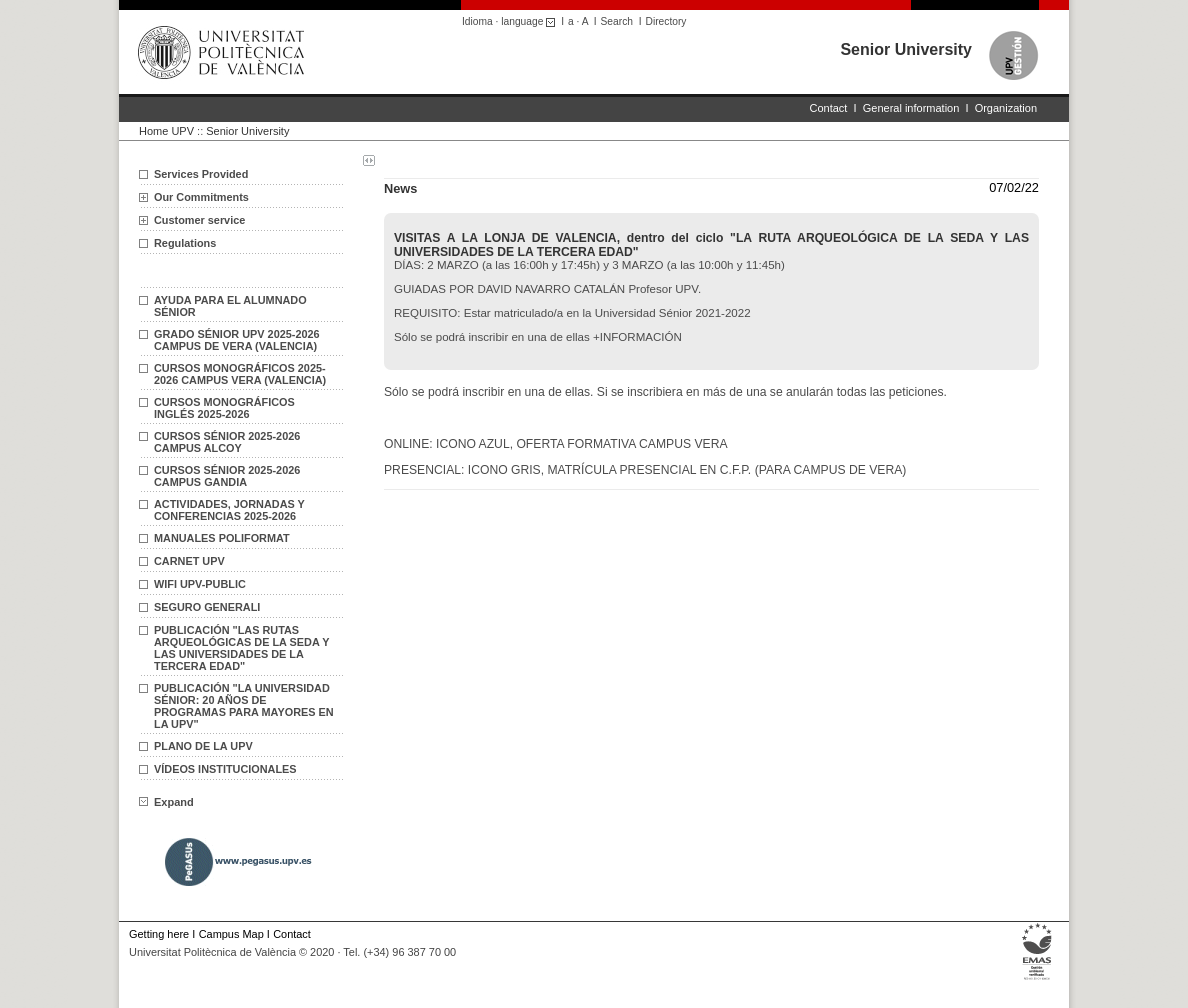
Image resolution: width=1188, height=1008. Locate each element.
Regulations (185, 243)
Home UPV (166, 131)
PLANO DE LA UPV (203, 746)
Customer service (199, 220)
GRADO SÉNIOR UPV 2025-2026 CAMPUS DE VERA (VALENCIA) (237, 340)
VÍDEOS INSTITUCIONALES (225, 769)
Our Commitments (201, 197)
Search (617, 21)
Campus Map (231, 934)
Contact (829, 108)
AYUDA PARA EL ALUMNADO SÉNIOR (230, 306)
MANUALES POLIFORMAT (222, 538)
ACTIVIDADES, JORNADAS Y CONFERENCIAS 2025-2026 (229, 510)
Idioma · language (511, 21)
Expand (166, 802)
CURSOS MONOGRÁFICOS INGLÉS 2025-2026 (224, 408)
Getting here (159, 934)
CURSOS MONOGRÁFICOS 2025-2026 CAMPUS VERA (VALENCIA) (240, 374)
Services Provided (201, 174)
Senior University (906, 49)
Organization (1006, 108)
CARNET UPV (189, 561)
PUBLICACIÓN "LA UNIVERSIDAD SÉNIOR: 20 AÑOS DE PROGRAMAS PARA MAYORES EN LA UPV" (244, 706)
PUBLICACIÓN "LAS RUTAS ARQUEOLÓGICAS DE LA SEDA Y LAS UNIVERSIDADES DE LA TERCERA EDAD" (241, 648)
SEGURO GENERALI (207, 607)
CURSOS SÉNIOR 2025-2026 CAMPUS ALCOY (227, 442)
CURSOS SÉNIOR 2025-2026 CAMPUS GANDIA (227, 476)
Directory (666, 21)
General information (911, 108)
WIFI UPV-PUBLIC (200, 584)
